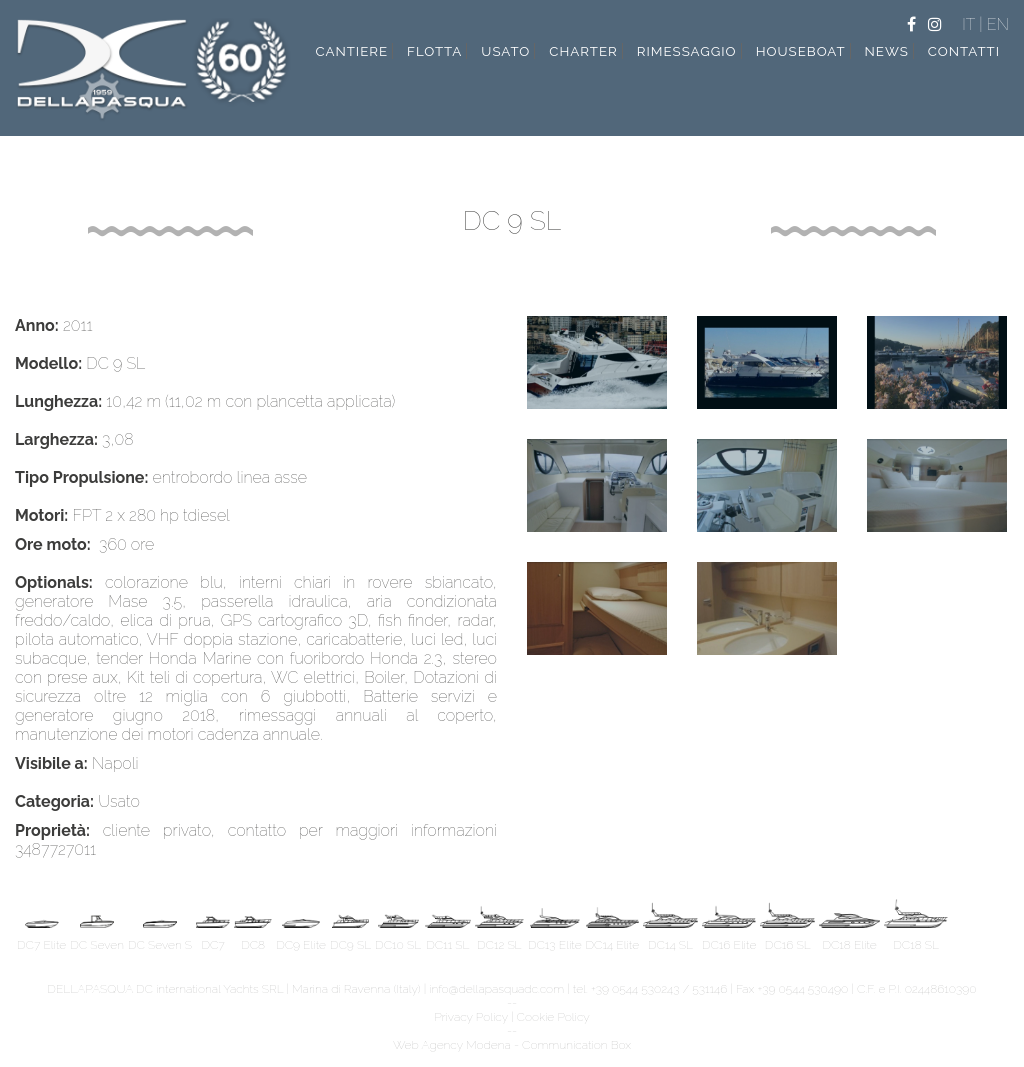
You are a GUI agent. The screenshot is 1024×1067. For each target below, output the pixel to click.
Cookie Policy (553, 1017)
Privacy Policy (471, 1017)
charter (583, 51)
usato (505, 51)
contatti (964, 51)
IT (970, 24)
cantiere (351, 51)
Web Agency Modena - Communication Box (512, 1045)
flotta (434, 51)
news (887, 51)
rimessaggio (687, 51)
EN (998, 24)
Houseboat (801, 51)
